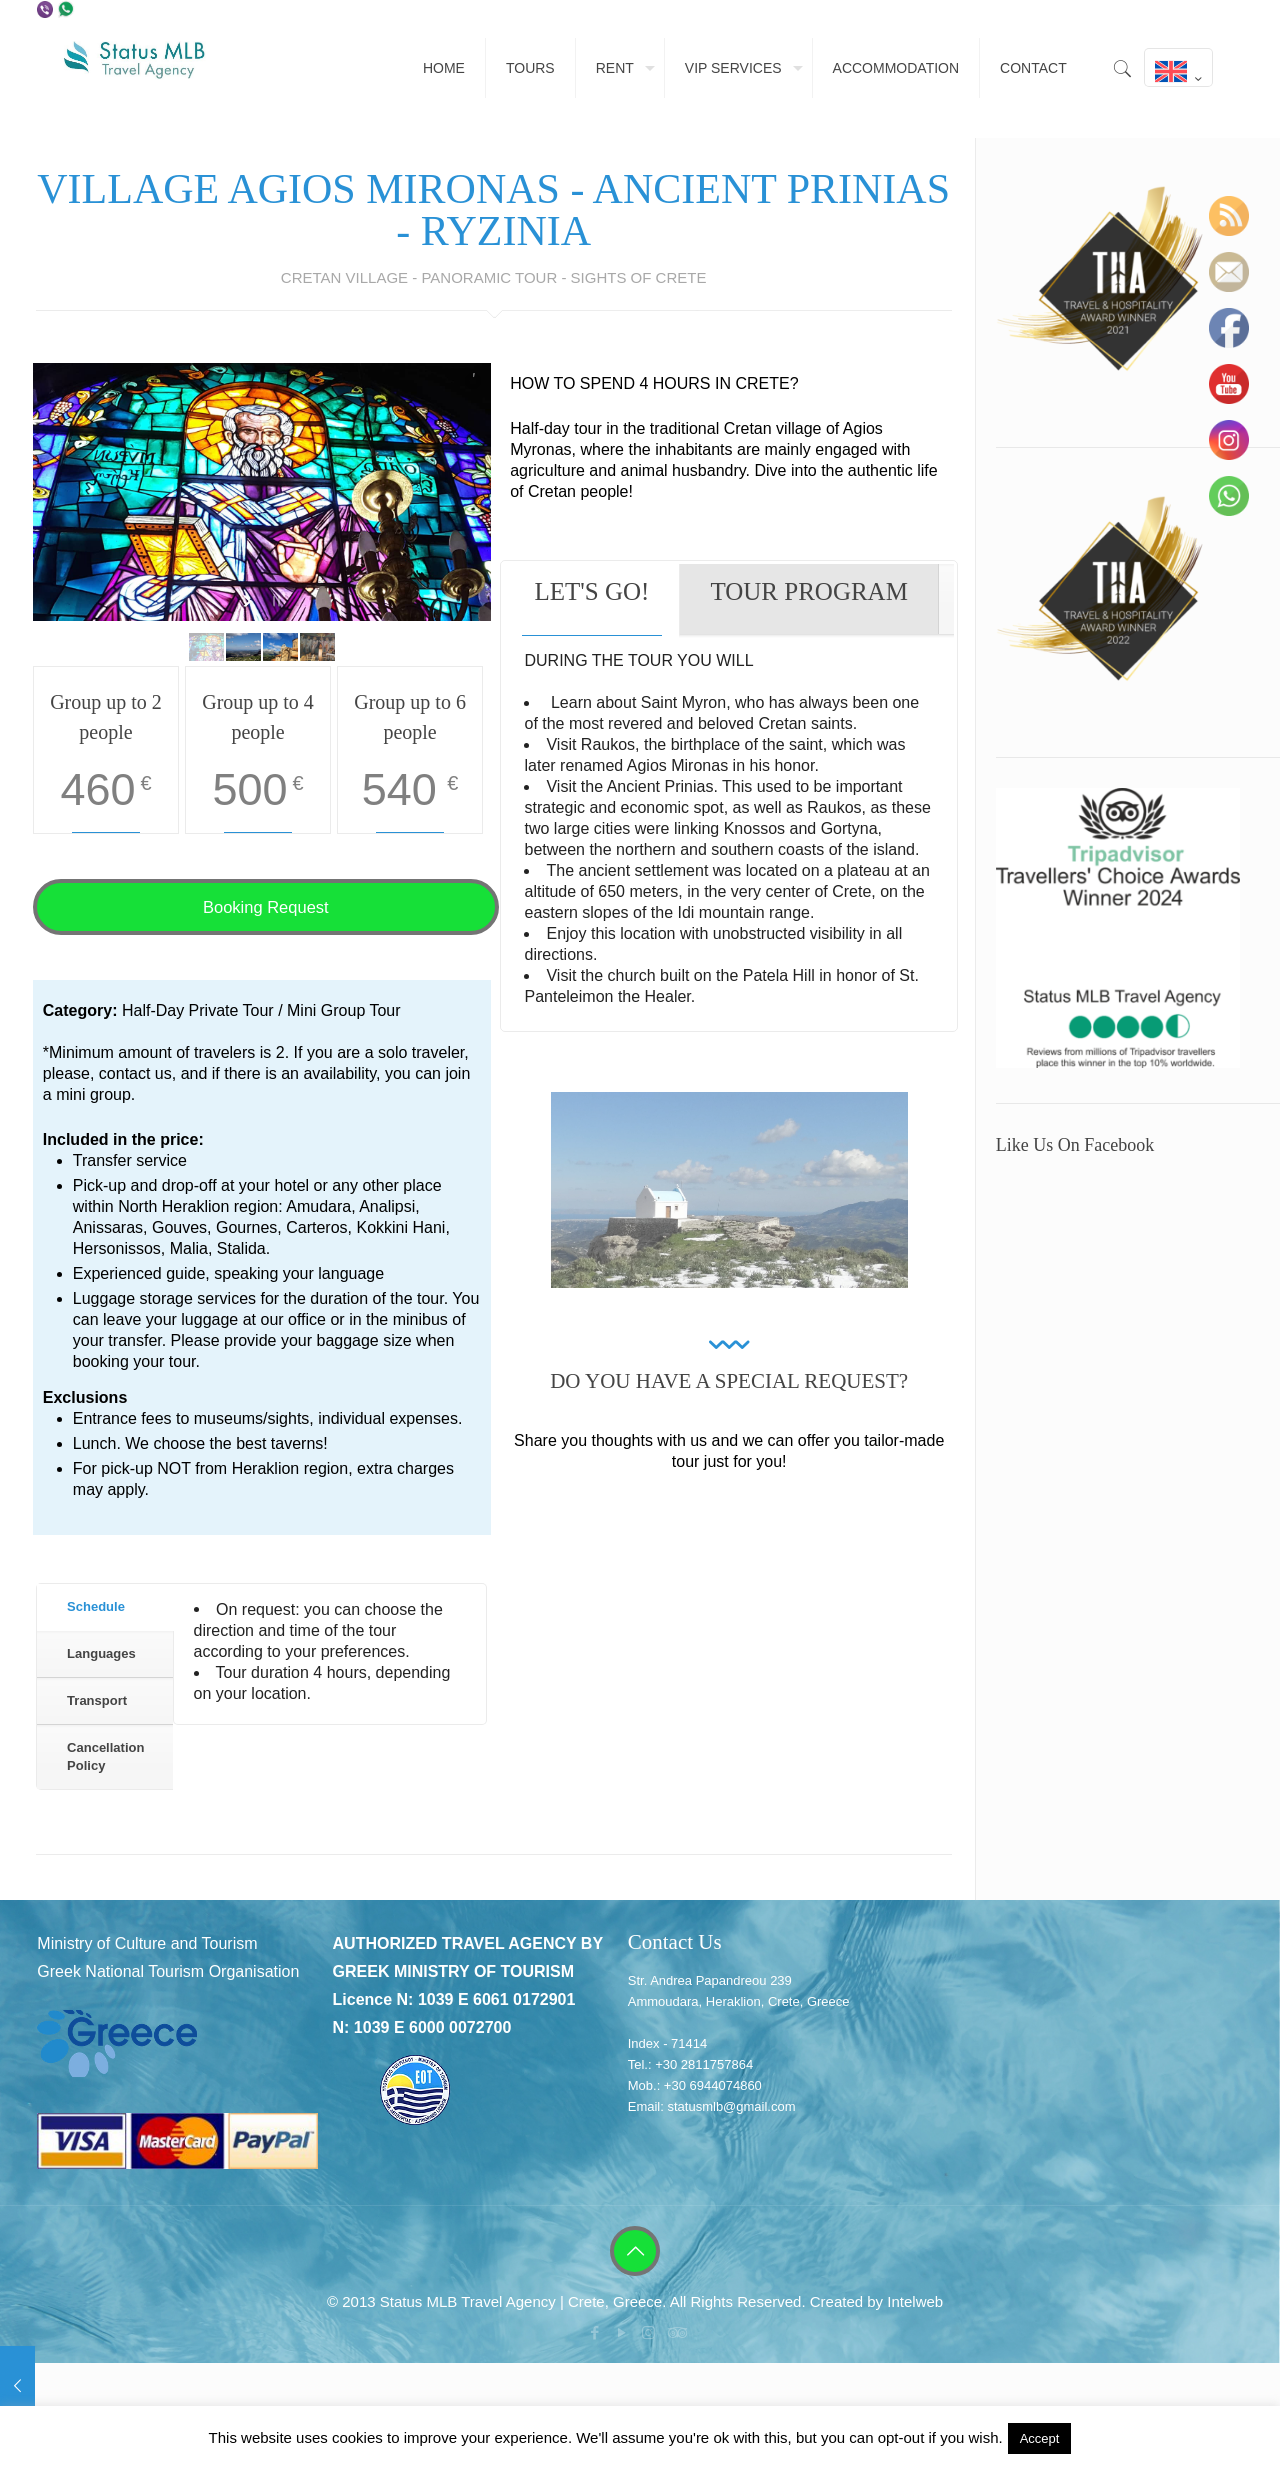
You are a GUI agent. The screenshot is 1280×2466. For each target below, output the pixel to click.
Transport (97, 1700)
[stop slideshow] (274, 601)
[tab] (104, 1608)
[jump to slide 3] (280, 647)
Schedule (96, 1606)
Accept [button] (1040, 2438)
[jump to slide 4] (317, 647)
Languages (101, 1653)
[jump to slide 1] (206, 647)
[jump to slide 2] (243, 647)
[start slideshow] (249, 601)
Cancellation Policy (105, 1756)
